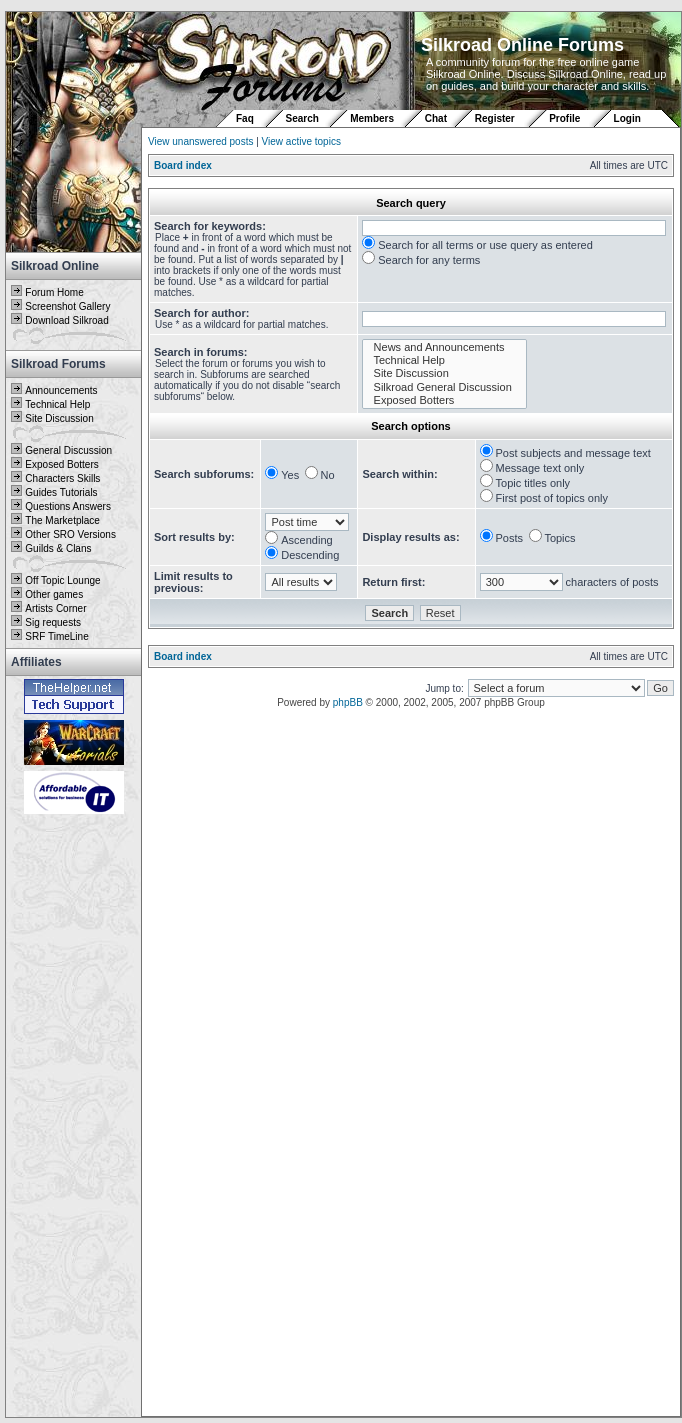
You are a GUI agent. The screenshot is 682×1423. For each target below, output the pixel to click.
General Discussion (68, 450)
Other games (54, 594)
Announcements (61, 390)
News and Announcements (444, 347)
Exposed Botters (61, 464)
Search (302, 118)
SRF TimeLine (56, 636)
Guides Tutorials (61, 492)
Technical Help (57, 404)
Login (627, 118)
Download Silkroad (66, 320)
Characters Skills (62, 478)
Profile (564, 118)
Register (495, 118)
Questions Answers (68, 506)
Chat (437, 118)
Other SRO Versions (70, 534)
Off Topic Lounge (62, 580)
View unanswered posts (200, 141)
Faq (245, 118)
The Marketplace (62, 520)
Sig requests (53, 622)
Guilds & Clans (58, 548)
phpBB (348, 702)
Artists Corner (55, 608)
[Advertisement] (74, 1117)
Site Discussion (59, 418)
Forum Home (54, 292)
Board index (183, 165)
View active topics (301, 141)
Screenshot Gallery (67, 306)
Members (372, 118)
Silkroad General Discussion (444, 387)
